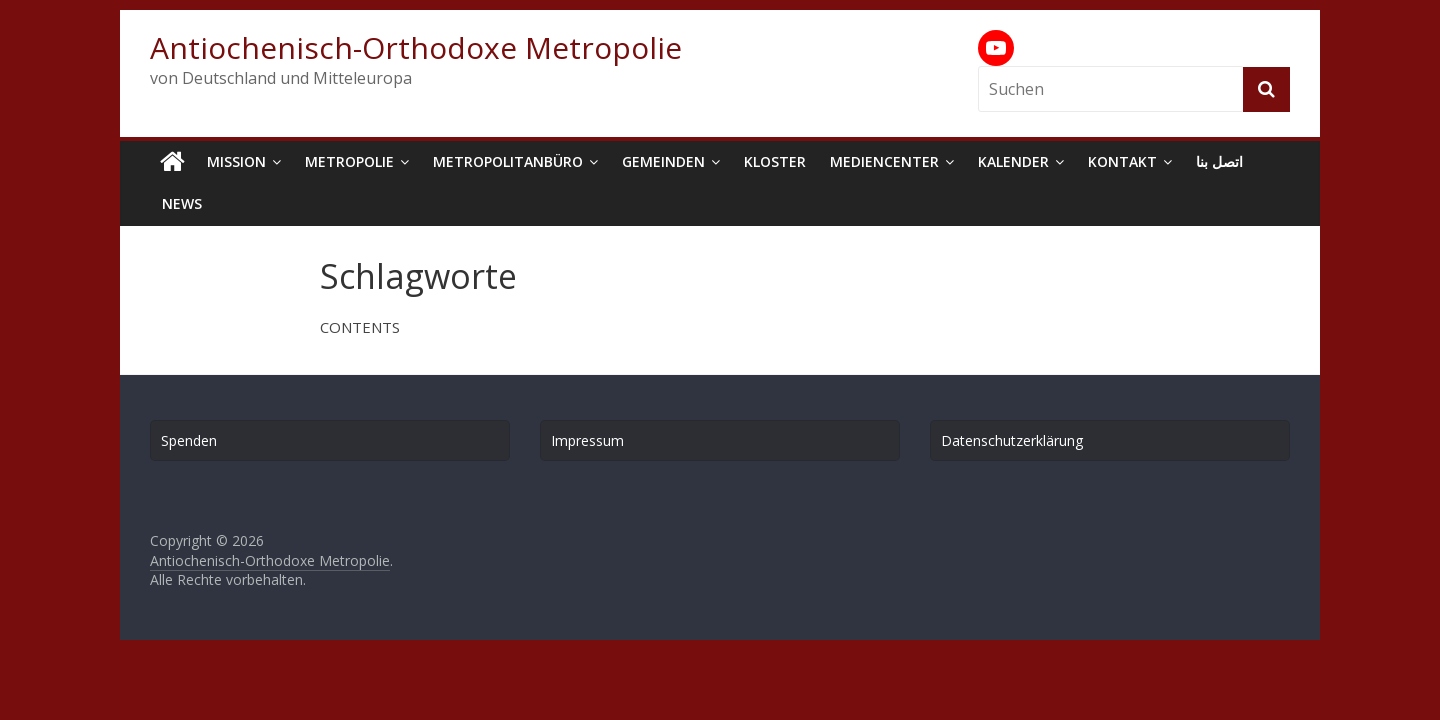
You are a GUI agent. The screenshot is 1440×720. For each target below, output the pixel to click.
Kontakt (1122, 161)
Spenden (189, 440)
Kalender (1013, 161)
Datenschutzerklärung (1012, 440)
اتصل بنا (1219, 161)
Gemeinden (663, 161)
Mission (236, 161)
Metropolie (349, 161)
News (182, 203)
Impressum (587, 440)
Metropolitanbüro (508, 161)
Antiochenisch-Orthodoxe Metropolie (416, 47)
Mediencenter (884, 161)
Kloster (775, 161)
